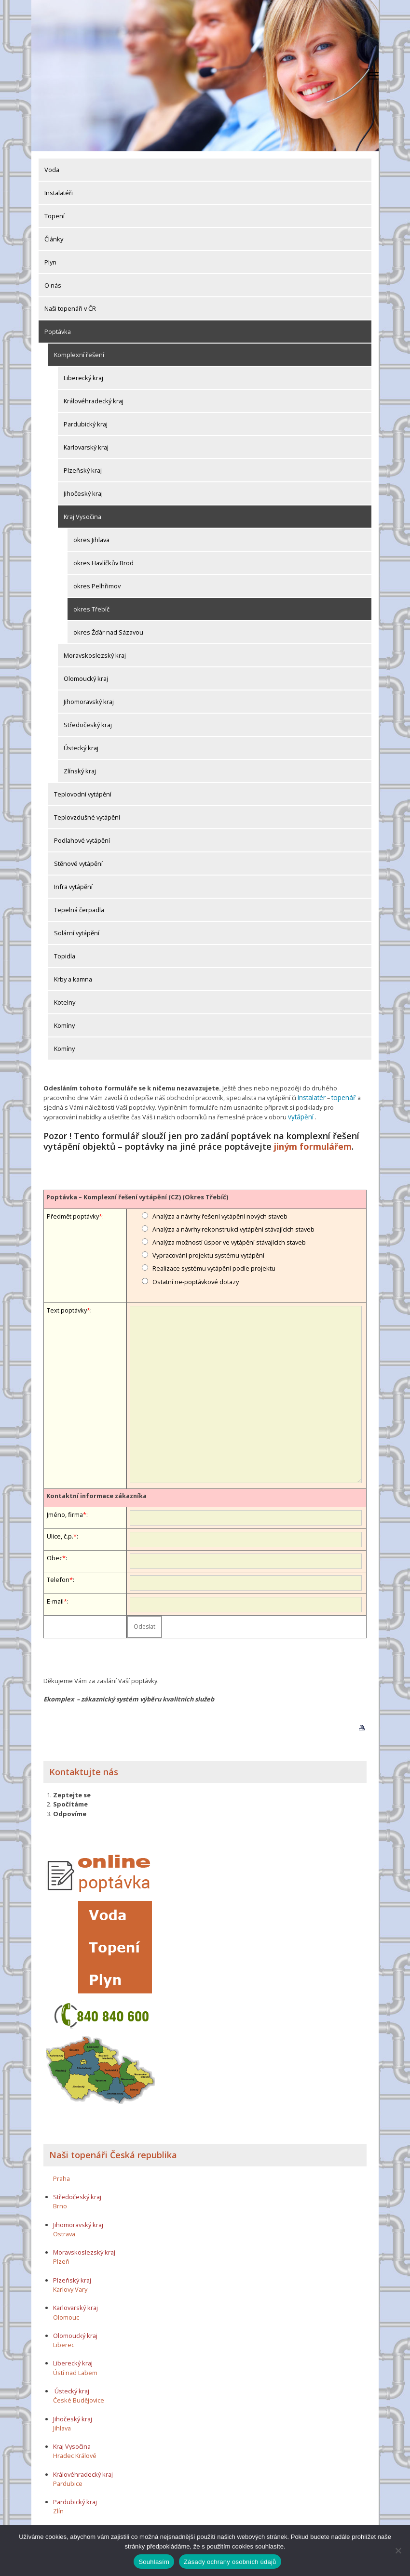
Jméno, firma (65, 1513)
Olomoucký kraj (86, 678)
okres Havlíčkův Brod (103, 562)
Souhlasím (153, 2561)
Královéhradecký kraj (93, 401)
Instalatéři (58, 192)
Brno (60, 2204)
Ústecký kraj (81, 748)
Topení (54, 216)
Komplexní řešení (79, 354)
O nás (52, 285)
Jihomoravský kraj (89, 701)
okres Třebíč (91, 609)
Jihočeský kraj (83, 493)
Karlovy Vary (70, 2287)
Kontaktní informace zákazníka (96, 1493)
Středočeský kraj (88, 724)
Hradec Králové (74, 2454)
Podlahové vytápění (82, 840)
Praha (61, 2176)
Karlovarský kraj (86, 447)
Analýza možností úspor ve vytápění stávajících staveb (229, 1240)
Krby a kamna (73, 979)
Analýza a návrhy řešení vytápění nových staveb (219, 1214)
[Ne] (398, 2550)
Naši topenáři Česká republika (113, 2153)
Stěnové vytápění (78, 863)
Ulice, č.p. (60, 1534)
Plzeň (61, 2260)
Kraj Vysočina (82, 516)
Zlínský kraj (80, 771)
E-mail (55, 1599)
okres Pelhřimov (97, 586)
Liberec (63, 2342)
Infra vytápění (73, 886)
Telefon (58, 1578)
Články (53, 239)
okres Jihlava (91, 539)
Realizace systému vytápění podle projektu (213, 1266)
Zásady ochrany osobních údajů (230, 2561)
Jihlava (62, 2426)
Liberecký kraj (83, 377)
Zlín (58, 2509)
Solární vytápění (76, 933)
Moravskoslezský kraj (95, 655)
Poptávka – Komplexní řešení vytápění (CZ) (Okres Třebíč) (137, 1195)
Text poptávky (67, 1308)
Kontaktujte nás (83, 1770)
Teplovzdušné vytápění (87, 817)
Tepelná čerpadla (79, 909)
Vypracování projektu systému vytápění (208, 1253)
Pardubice (67, 2481)
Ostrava (64, 2232)
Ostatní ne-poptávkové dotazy (195, 1279)
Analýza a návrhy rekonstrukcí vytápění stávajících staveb (233, 1227)
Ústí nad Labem (75, 2370)
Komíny (64, 1025)
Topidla (64, 956)
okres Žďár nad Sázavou (108, 632)
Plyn (50, 262)
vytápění (300, 1116)
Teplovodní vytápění (82, 794)
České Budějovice (78, 2398)
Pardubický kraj (86, 424)
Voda (51, 169)
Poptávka (57, 331)
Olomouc (66, 2315)
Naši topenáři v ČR (70, 308)
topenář (342, 1097)
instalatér (311, 1097)
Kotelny (64, 1002)
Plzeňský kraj (83, 470)
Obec (54, 1556)
